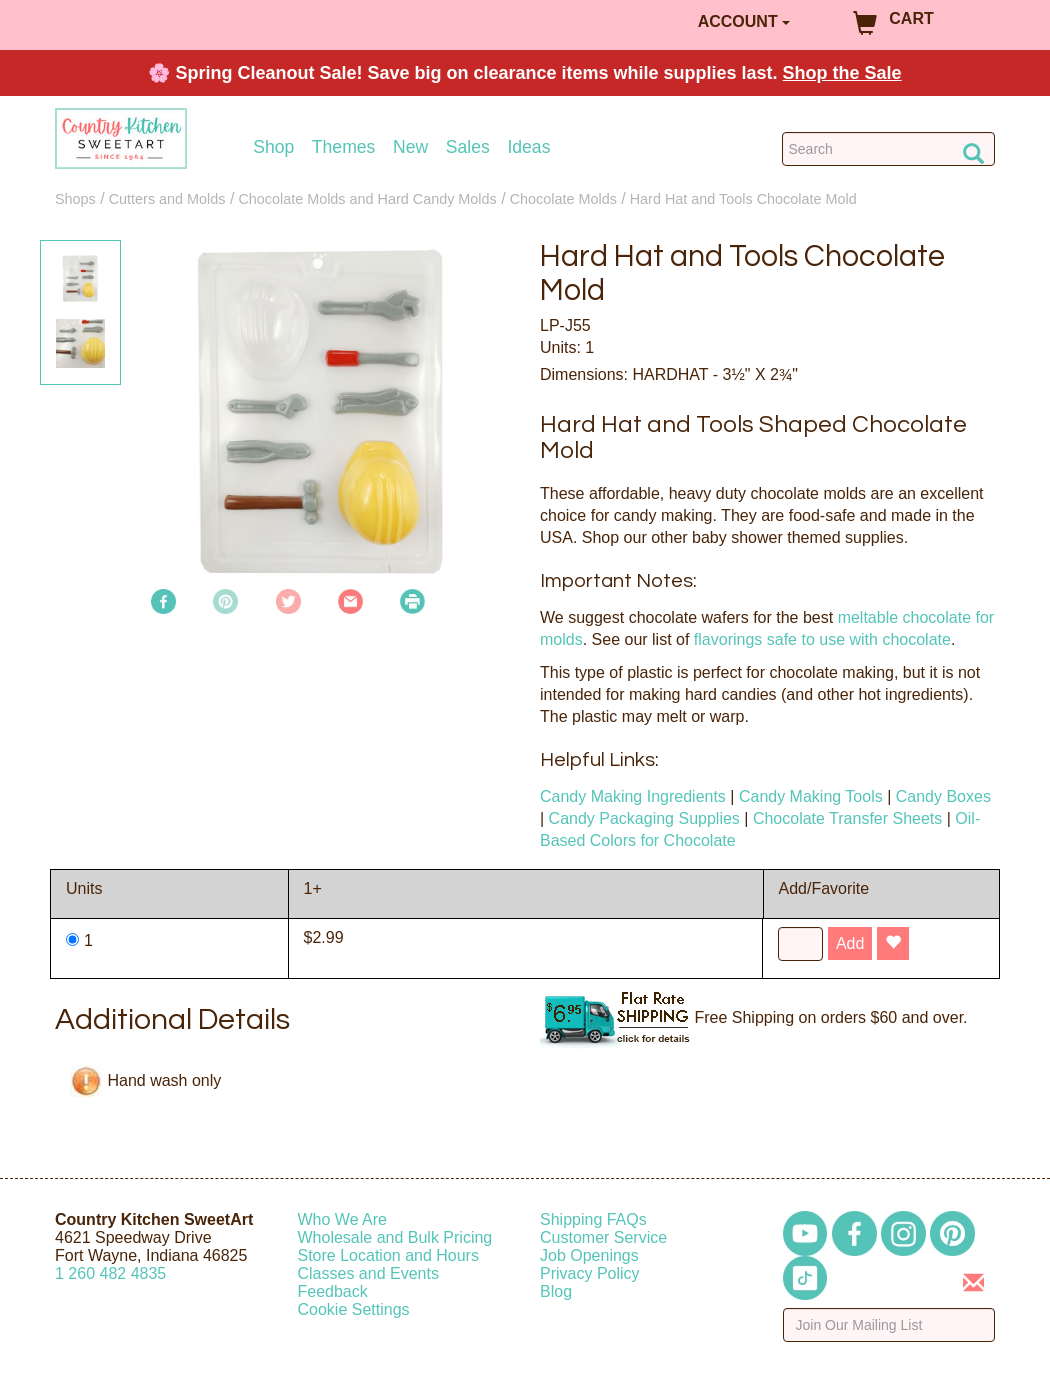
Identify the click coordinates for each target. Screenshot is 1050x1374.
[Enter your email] (889, 1325)
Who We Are (343, 1219)
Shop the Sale (842, 73)
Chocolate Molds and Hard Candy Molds (367, 199)
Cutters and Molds (167, 199)
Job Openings (589, 1255)
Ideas (528, 147)
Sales (468, 147)
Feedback (333, 1291)
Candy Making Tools (811, 796)
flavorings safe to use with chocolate (822, 639)
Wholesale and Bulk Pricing (395, 1237)
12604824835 (110, 1273)
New (410, 147)
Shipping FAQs (593, 1219)
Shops (75, 199)
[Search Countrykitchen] (888, 149)
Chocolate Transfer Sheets (847, 818)
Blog (556, 1291)
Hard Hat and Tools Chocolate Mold (743, 199)
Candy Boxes (943, 796)
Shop (273, 147)
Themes (344, 147)
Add (850, 943)
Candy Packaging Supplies (644, 818)
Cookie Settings (354, 1309)
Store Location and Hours (388, 1255)
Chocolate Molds (563, 199)
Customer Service (603, 1237)
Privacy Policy (590, 1273)
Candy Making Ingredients (633, 796)
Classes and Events (368, 1273)
